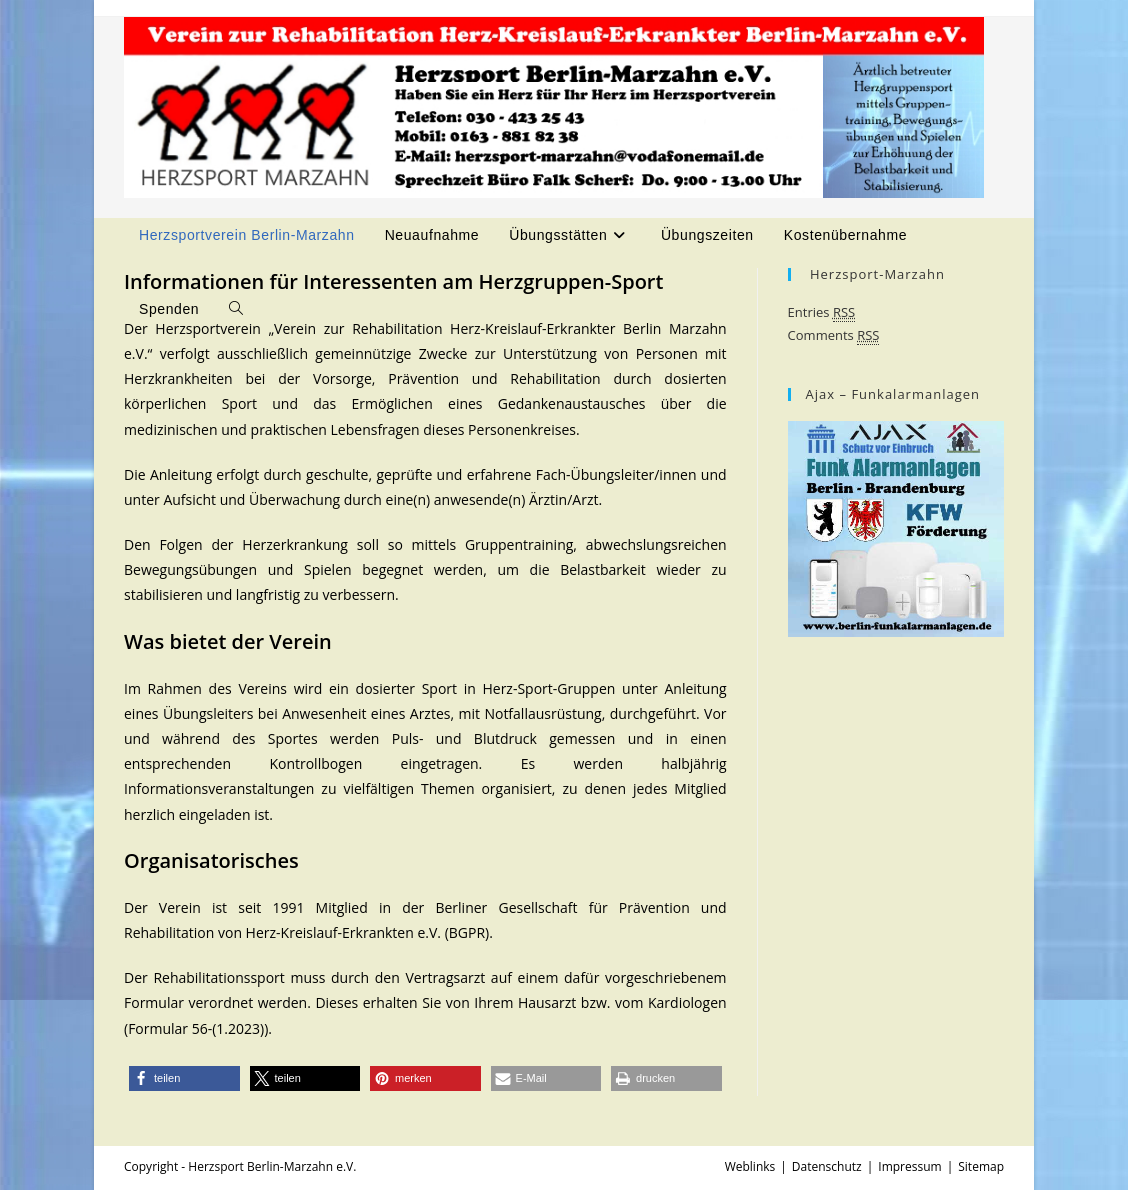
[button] (184, 1078)
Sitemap (981, 1166)
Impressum (909, 1166)
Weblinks (750, 1166)
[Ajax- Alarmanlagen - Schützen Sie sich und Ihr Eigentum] (896, 527)
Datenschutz (827, 1166)
